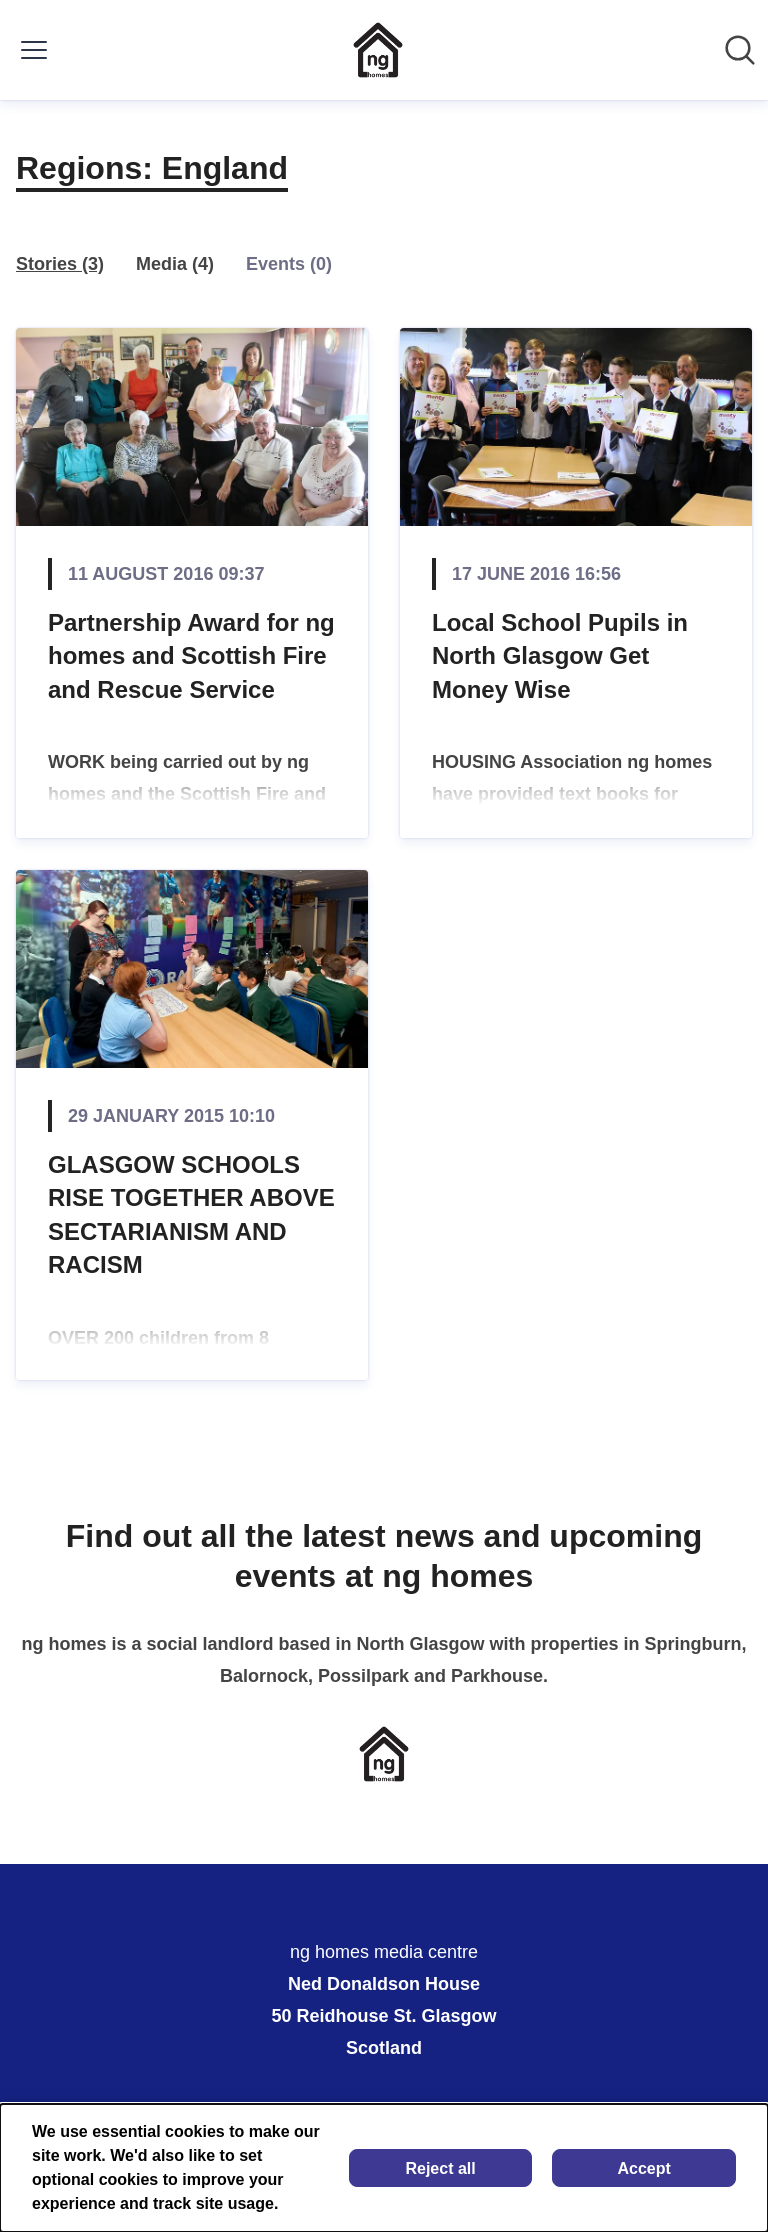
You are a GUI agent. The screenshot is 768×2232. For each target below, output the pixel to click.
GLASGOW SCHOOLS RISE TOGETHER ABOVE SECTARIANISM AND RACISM (191, 1215)
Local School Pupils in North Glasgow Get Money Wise (560, 656)
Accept (644, 2168)
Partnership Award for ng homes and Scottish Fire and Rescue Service (191, 656)
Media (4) (175, 264)
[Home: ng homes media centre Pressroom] (378, 50)
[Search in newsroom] (740, 50)
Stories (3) (60, 264)
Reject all (440, 2168)
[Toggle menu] (34, 50)
